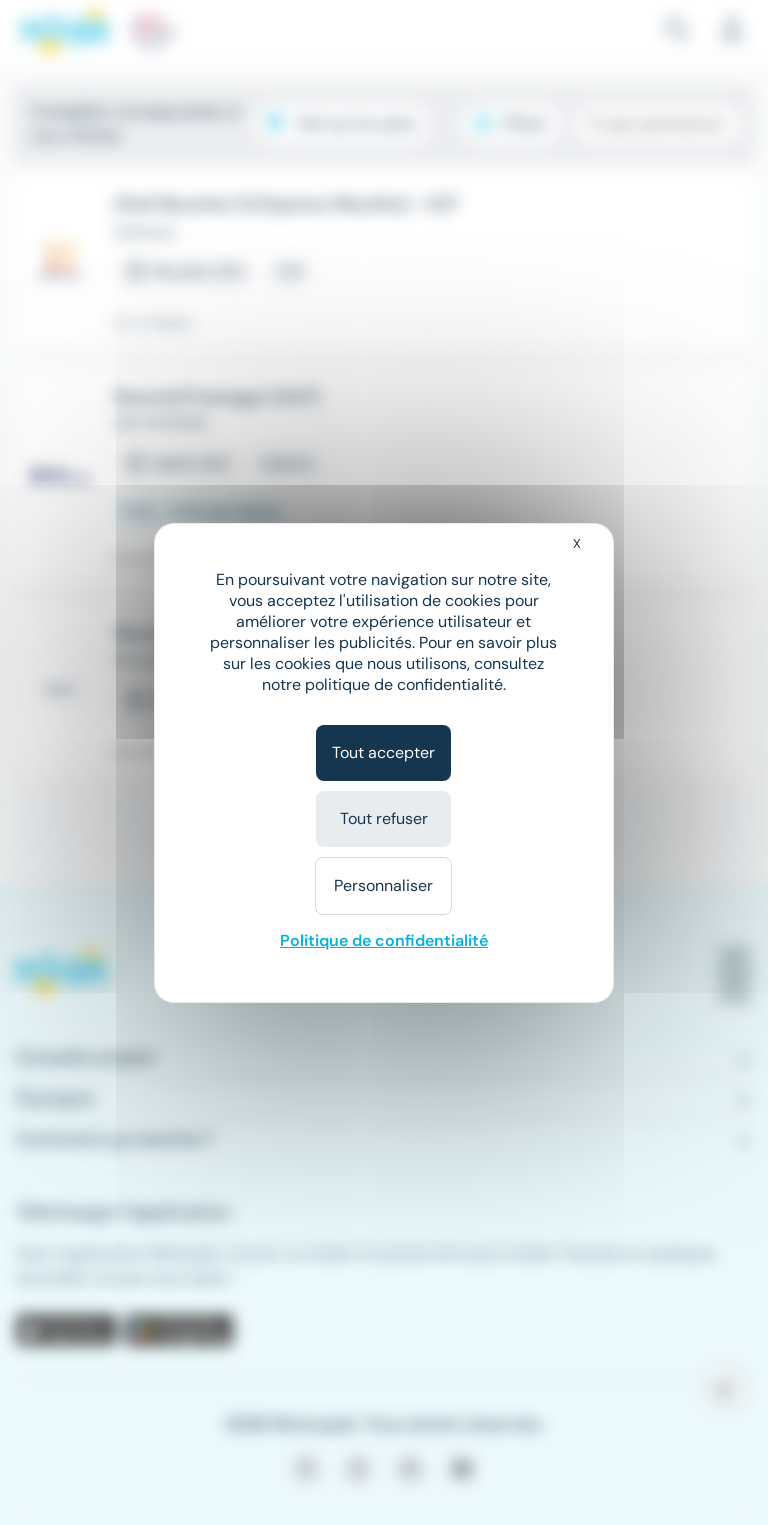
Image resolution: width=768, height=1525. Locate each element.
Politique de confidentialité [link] (384, 940)
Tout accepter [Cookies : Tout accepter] (383, 752)
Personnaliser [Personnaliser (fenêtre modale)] (383, 885)
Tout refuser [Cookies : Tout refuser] (384, 818)
